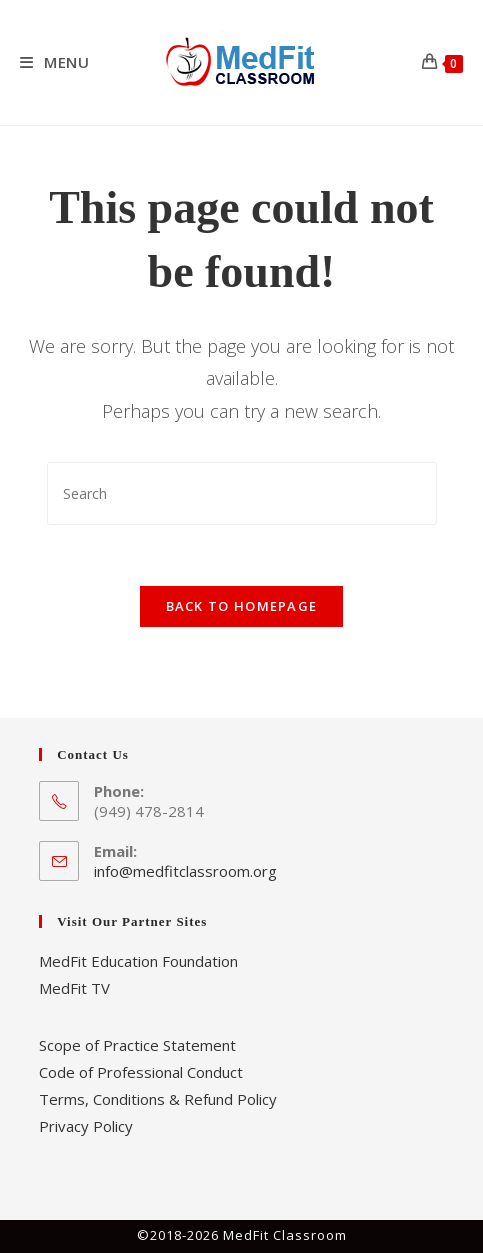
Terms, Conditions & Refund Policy (158, 1099)
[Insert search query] (242, 493)
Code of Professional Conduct (141, 1072)
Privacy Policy (86, 1126)
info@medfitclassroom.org (185, 871)
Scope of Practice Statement (137, 1045)
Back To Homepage (242, 606)
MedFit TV (74, 988)
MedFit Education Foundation (138, 961)
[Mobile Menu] (55, 62)
